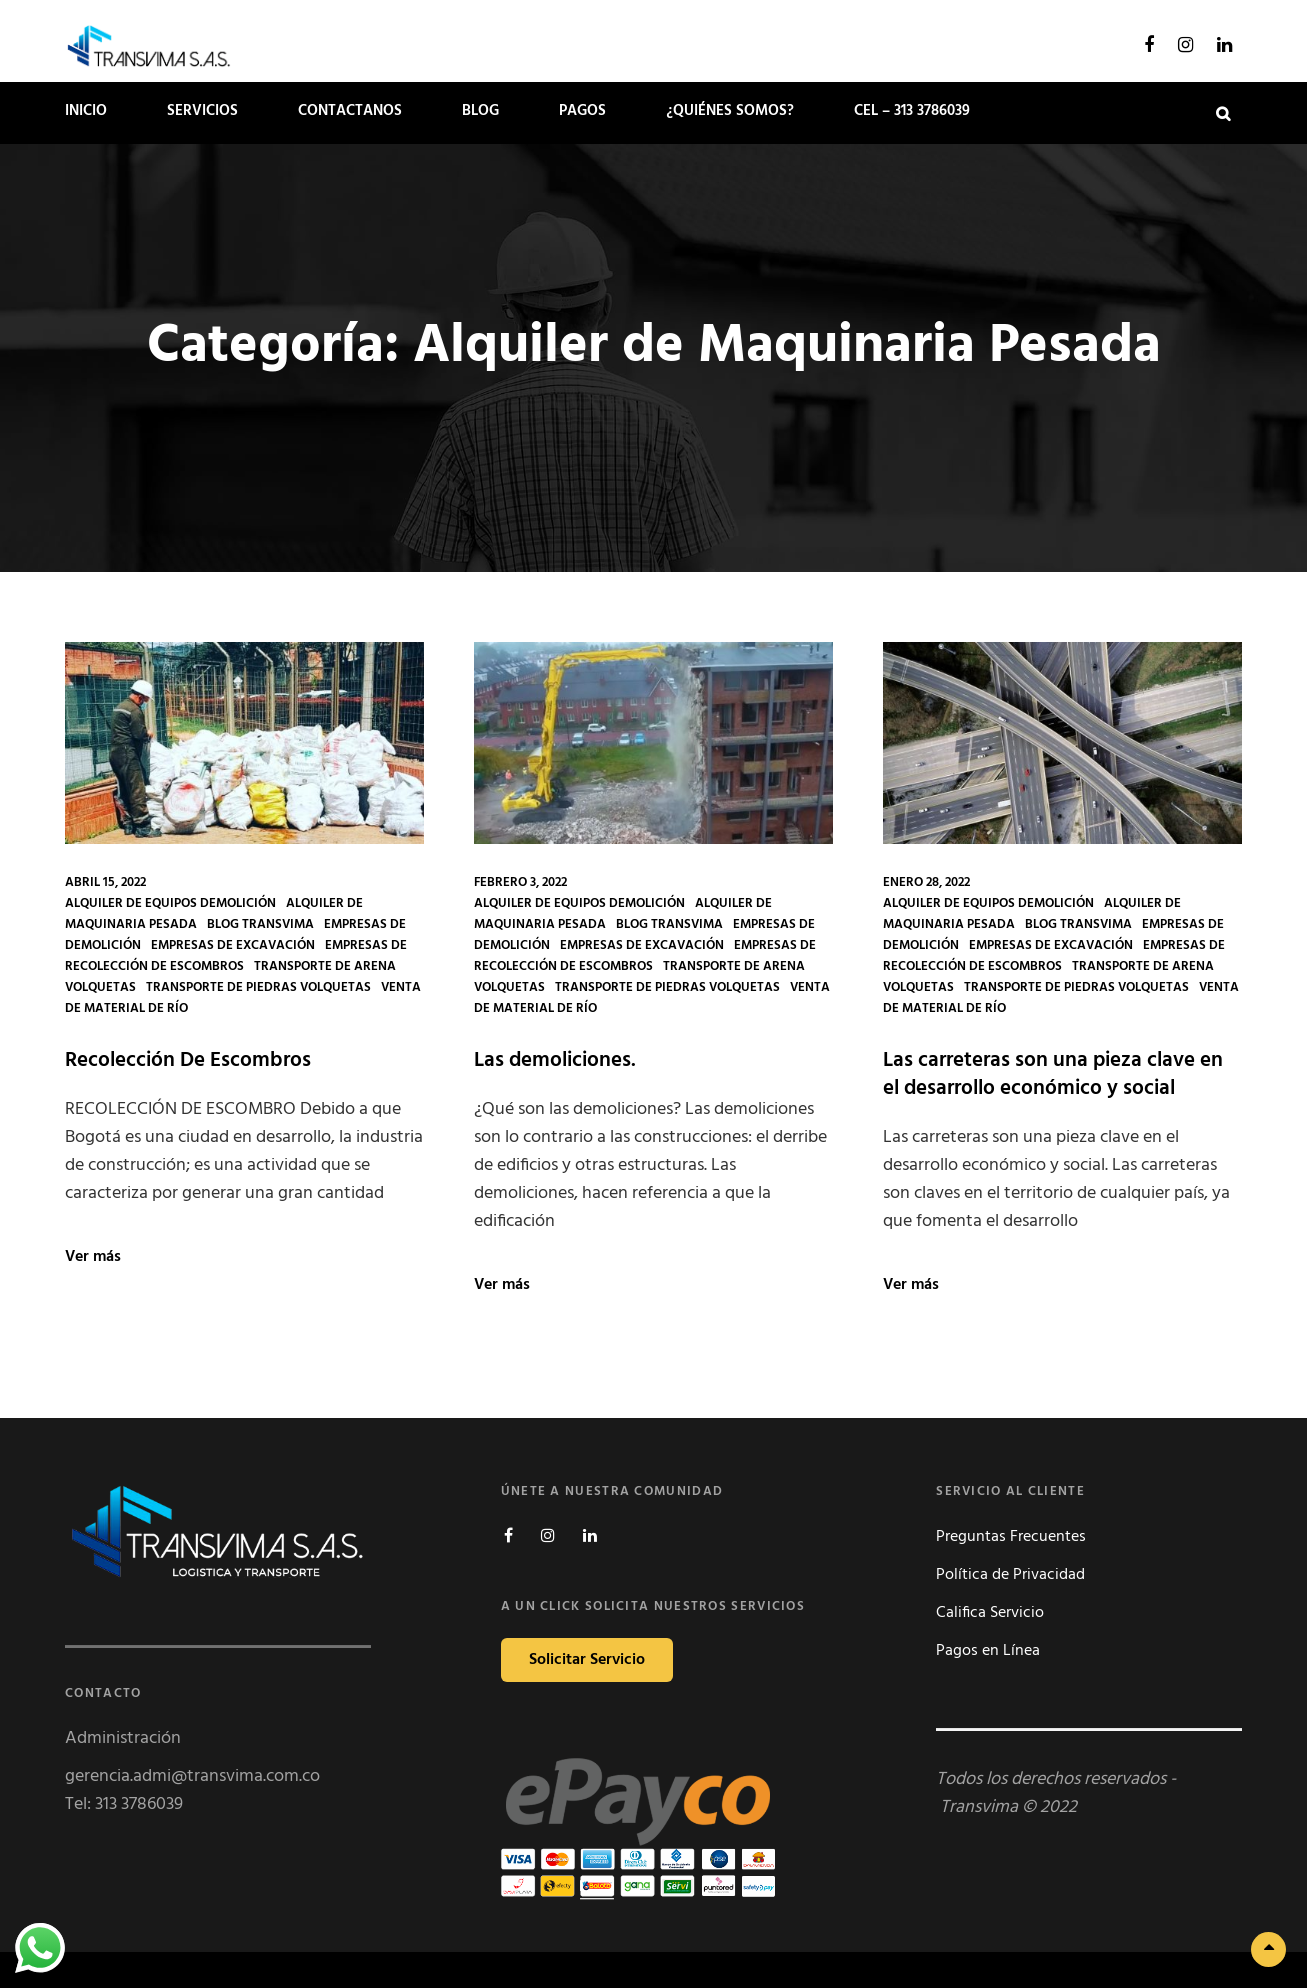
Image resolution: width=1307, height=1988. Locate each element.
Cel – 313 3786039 (912, 111)
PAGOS (582, 111)
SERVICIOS (202, 111)
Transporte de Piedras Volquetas (258, 987)
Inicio (86, 111)
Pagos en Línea (988, 1651)
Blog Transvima (260, 924)
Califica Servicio (990, 1613)
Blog (480, 111)
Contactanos (350, 111)
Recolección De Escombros (188, 1060)
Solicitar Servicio (587, 1660)
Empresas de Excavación (233, 945)
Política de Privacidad (1010, 1575)
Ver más (93, 1257)
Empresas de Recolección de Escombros (236, 956)
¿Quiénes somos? (730, 111)
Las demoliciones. (555, 1060)
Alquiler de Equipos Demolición (170, 903)
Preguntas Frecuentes (1011, 1537)
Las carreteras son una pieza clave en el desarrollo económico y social (1053, 1074)
